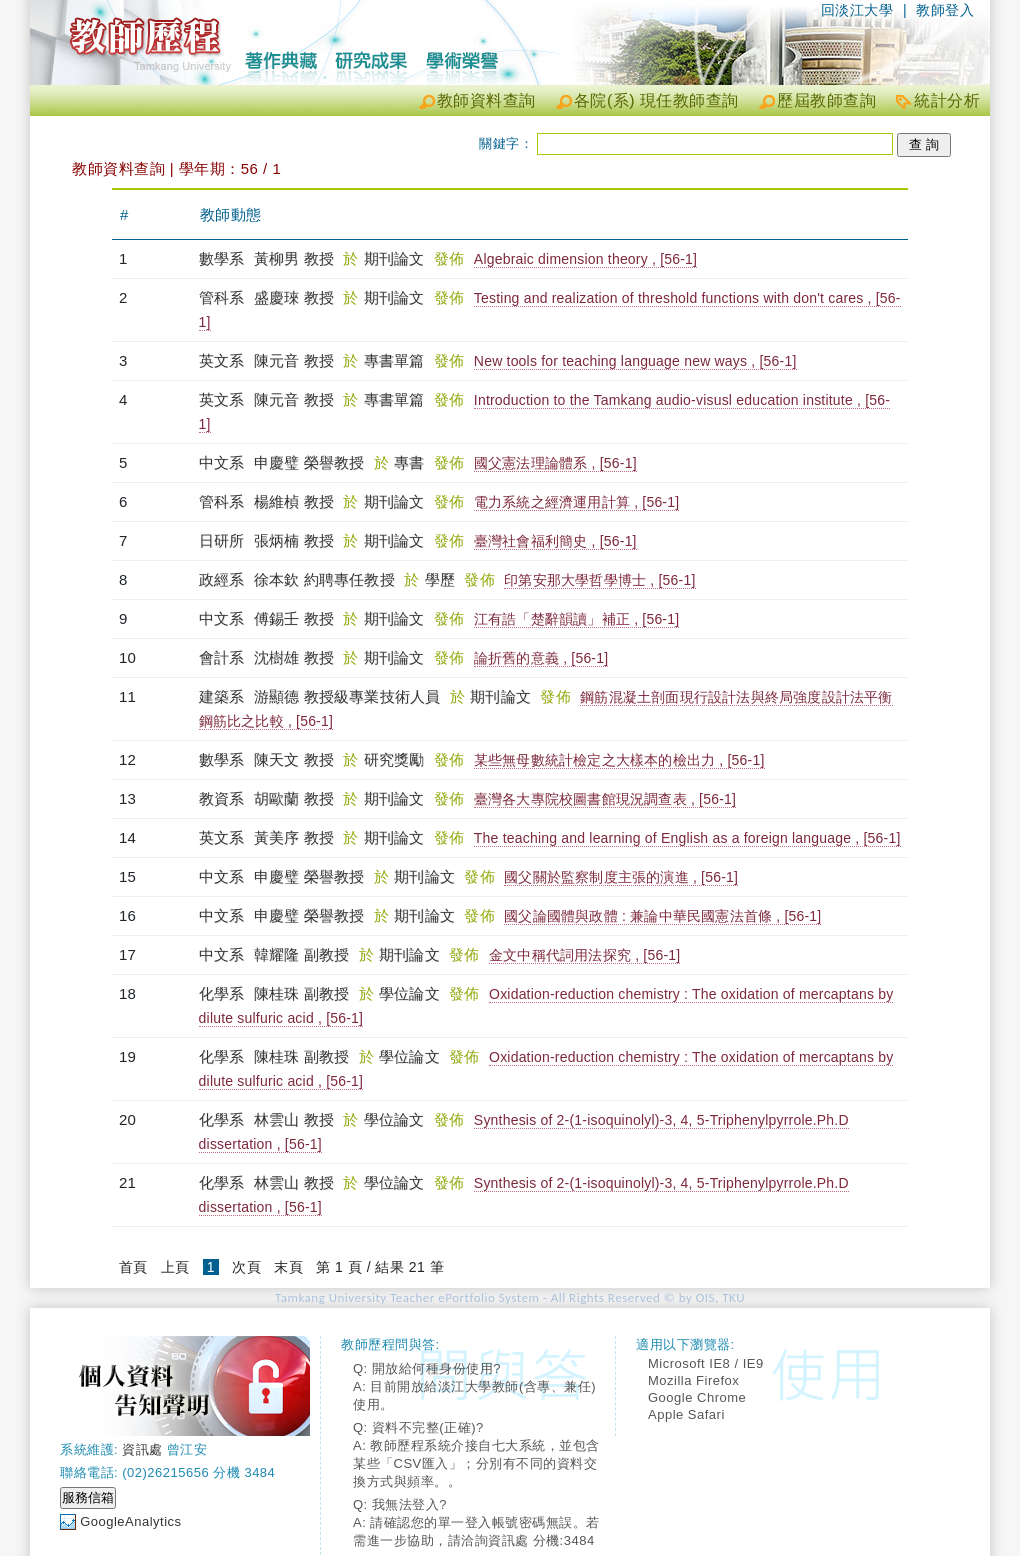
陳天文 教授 (294, 759)
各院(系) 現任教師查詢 (656, 100)
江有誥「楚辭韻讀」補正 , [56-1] (576, 619)
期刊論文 (396, 258)
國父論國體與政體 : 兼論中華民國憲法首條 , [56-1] (662, 916)
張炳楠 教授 (294, 540)
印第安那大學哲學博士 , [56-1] (599, 580)
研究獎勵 (396, 759)
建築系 (224, 696)
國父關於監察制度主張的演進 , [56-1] (621, 877)
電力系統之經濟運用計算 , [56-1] (576, 502)
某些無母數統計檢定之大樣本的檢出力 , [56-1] (619, 760)
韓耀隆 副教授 (302, 954)
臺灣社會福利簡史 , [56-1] (555, 541)
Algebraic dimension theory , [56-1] (585, 259)
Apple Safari (686, 1414)
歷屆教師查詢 (826, 100)
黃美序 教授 (294, 837)
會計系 (224, 657)
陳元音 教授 (294, 360)
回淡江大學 (857, 10)
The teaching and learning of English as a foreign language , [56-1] (687, 838)
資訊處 (142, 1449)
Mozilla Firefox (693, 1380)
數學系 (224, 258)
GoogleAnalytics (130, 1521)
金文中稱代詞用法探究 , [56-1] (584, 955)
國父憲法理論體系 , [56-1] (555, 463)
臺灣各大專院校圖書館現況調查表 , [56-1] (605, 799)
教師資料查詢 (486, 100)
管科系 (224, 297)
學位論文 (411, 993)
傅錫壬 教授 (294, 618)
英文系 (224, 360)
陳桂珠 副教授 (302, 993)
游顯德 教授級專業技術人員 (347, 696)
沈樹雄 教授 (294, 657)
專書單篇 (396, 360)
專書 (411, 462)
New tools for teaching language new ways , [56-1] (635, 361)
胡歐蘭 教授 (294, 798)
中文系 (224, 462)
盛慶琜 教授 (294, 297)
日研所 (224, 540)
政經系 (224, 579)
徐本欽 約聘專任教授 (324, 579)
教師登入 (945, 10)
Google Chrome (697, 1397)
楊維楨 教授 (294, 501)
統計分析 (947, 100)
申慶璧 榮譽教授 (309, 462)
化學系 (224, 993)
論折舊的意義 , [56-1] (541, 658)
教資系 (224, 798)
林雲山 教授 (294, 1119)
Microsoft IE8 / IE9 (706, 1363)
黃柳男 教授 (294, 258)
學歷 (442, 579)
